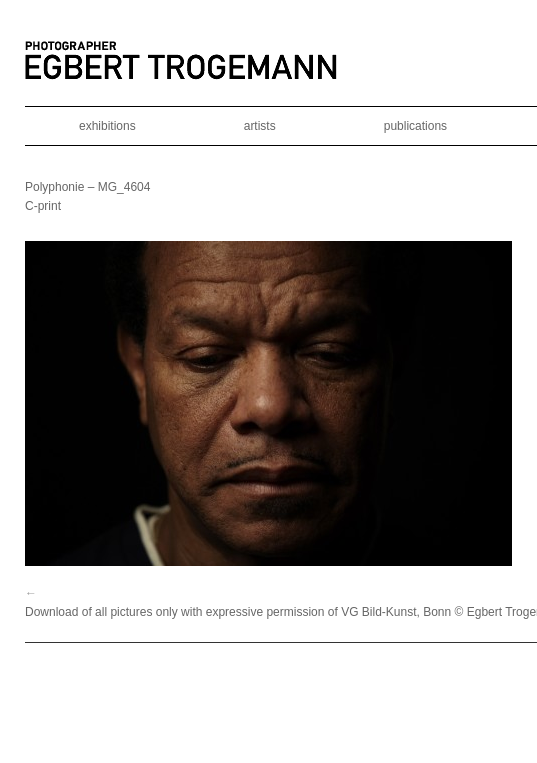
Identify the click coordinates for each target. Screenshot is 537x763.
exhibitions (107, 126)
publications (415, 126)
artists (260, 126)
